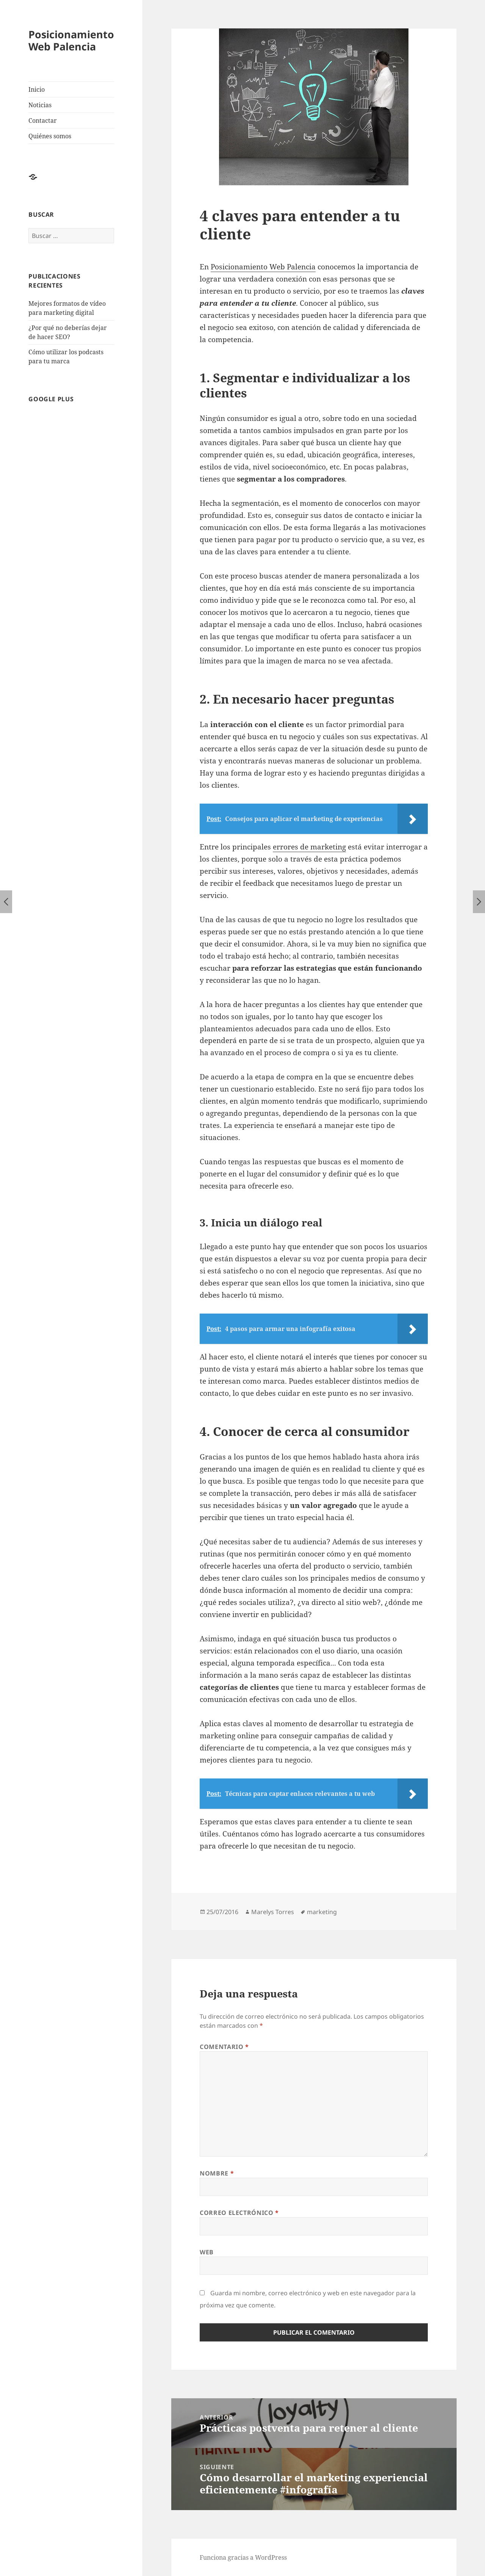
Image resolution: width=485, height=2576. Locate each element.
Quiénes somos (49, 136)
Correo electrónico (239, 2212)
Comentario (224, 2047)
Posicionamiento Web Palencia (71, 40)
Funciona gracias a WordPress (243, 2557)
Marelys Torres (272, 1912)
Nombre (217, 2173)
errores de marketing (309, 847)
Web (207, 2252)
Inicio (36, 89)
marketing (322, 1912)
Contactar (42, 120)
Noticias (40, 105)
